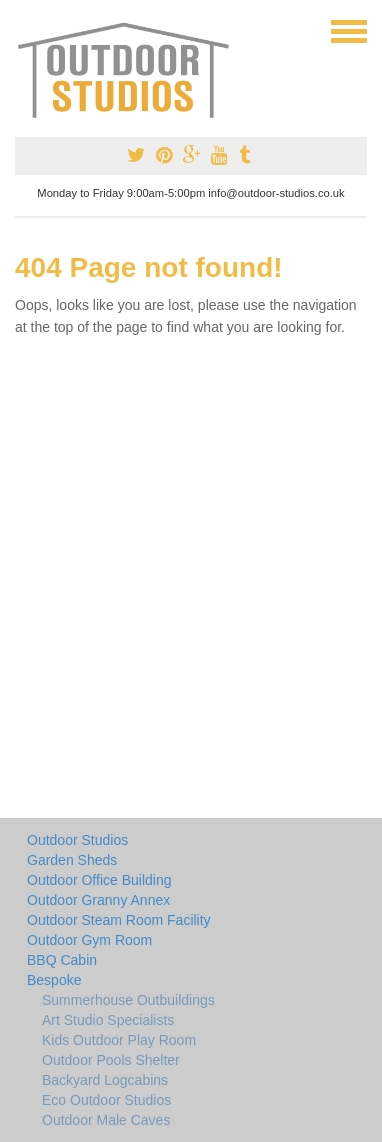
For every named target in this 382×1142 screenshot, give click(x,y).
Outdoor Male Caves (106, 1120)
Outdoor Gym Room (89, 940)
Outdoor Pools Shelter (111, 1060)
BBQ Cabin (62, 960)
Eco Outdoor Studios (106, 1100)
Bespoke (54, 980)
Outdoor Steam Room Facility (119, 920)
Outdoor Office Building (99, 880)
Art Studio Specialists (108, 1020)
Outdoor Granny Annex (98, 900)
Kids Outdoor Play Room (119, 1040)
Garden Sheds (72, 860)
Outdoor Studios (77, 840)
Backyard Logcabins (105, 1080)
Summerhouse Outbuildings (128, 1000)
